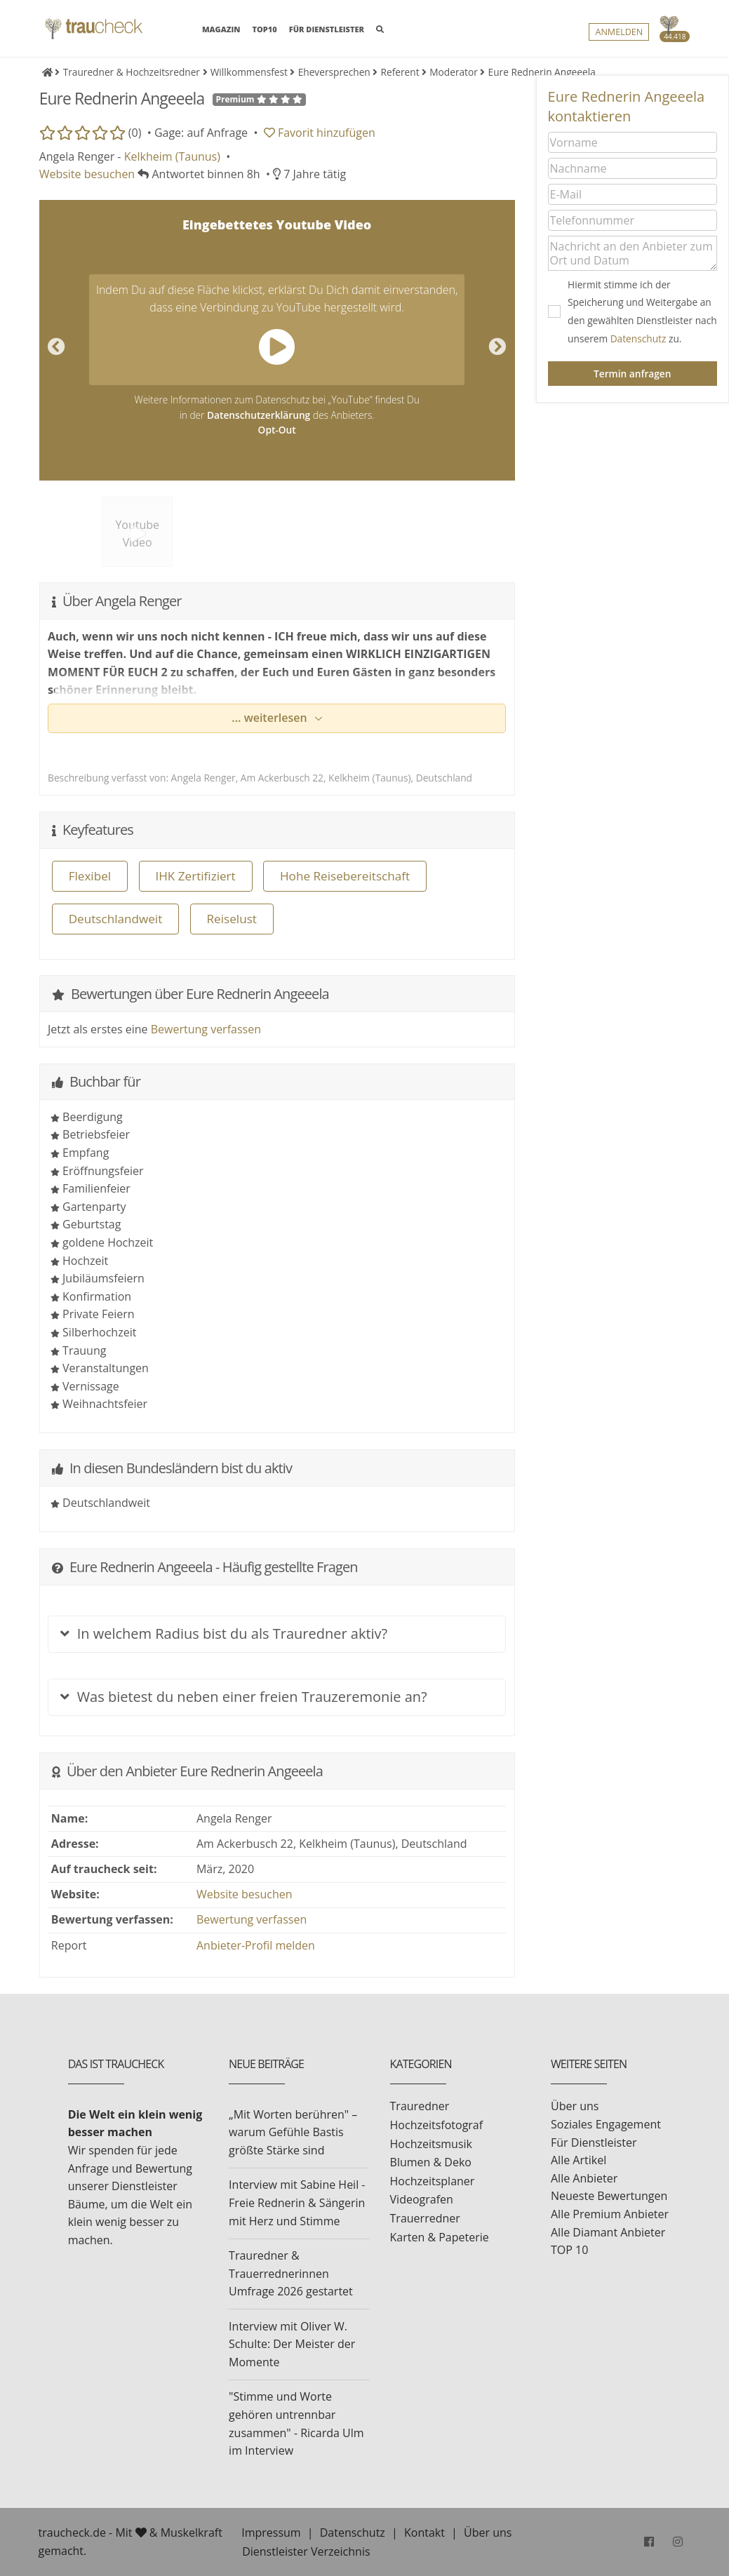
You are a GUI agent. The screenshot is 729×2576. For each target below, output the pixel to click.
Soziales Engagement (606, 2124)
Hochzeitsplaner (432, 2181)
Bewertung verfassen (206, 1029)
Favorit (319, 132)
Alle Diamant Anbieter (608, 2232)
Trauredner (420, 2106)
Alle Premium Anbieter (610, 2214)
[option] (277, 340)
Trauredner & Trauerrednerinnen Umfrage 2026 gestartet (291, 2273)
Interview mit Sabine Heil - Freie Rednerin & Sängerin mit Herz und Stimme (297, 2202)
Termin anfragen (632, 373)
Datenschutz (638, 338)
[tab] (277, 1627)
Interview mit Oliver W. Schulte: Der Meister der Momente (292, 2344)
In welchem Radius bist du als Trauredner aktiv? (223, 1634)
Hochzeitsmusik (431, 2144)
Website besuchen (87, 174)
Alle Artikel (578, 2160)
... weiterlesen (271, 717)
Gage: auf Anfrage (201, 132)
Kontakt (424, 2532)
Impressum (270, 2532)
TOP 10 (569, 2250)
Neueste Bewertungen (609, 2195)
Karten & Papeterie (439, 2237)
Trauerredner (425, 2218)
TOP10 (265, 29)
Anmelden (619, 32)
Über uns (574, 2106)
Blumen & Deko (430, 2162)
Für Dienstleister (593, 2142)
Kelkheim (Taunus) (172, 156)
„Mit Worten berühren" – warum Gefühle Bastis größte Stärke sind (293, 2132)
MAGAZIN (221, 28)
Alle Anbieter (584, 2178)
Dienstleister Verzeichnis (306, 2551)
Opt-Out (277, 429)
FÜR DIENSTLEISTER (326, 29)
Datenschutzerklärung (258, 415)
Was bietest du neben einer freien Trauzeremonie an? (243, 1697)
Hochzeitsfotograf (436, 2125)
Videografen (421, 2199)
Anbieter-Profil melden (255, 1945)
